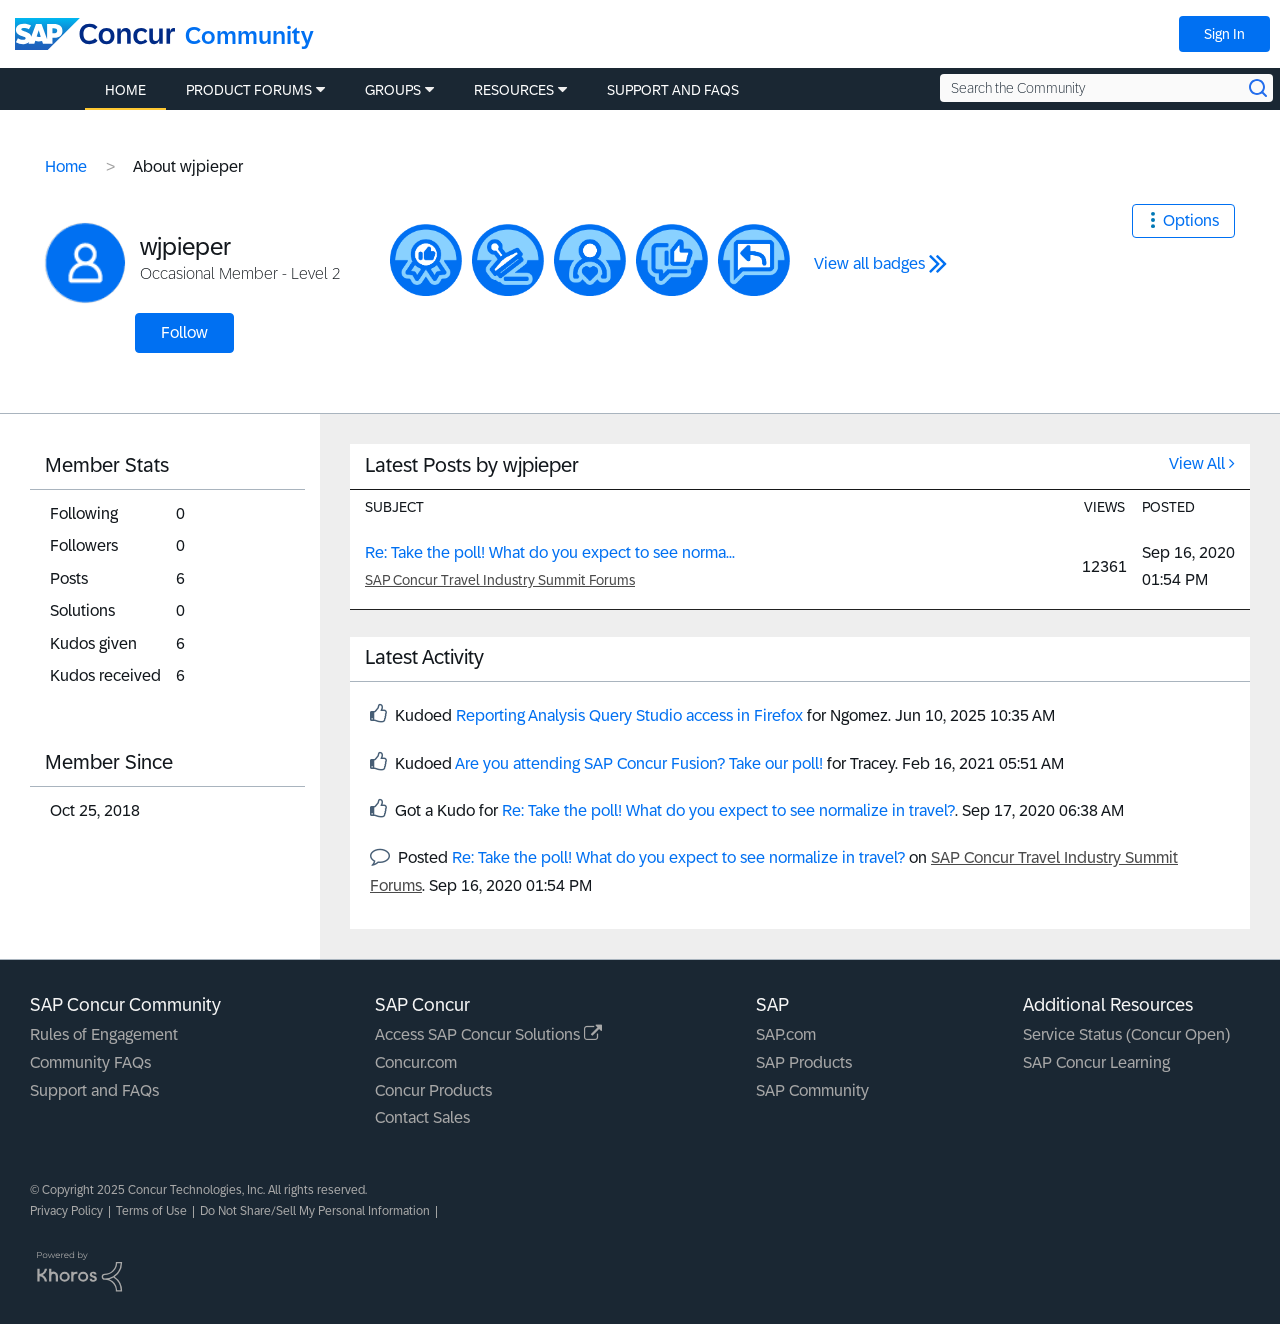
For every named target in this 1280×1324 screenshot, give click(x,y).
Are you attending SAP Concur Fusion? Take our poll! (639, 763)
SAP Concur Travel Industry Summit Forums (500, 580)
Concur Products (433, 1090)
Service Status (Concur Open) (1126, 1034)
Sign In (1224, 34)
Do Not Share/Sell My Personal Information (315, 1211)
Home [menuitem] (125, 90)
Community (249, 35)
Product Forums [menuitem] (249, 90)
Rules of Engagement (104, 1034)
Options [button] (1191, 220)
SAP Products (804, 1062)
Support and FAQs (94, 1090)
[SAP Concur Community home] (95, 34)
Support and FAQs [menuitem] (673, 90)
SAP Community (812, 1090)
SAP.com (786, 1034)
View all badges (869, 263)
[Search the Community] (1106, 88)
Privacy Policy (66, 1211)
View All (1197, 463)
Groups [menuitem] (393, 90)
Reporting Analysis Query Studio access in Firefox (629, 715)
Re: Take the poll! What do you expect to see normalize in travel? (728, 810)
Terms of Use (151, 1211)
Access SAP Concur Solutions (488, 1034)
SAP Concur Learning (1096, 1062)
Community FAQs (90, 1062)
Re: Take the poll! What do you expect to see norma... (550, 552)
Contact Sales (422, 1117)
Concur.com (416, 1062)
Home (66, 166)
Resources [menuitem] (514, 90)
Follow (184, 332)
